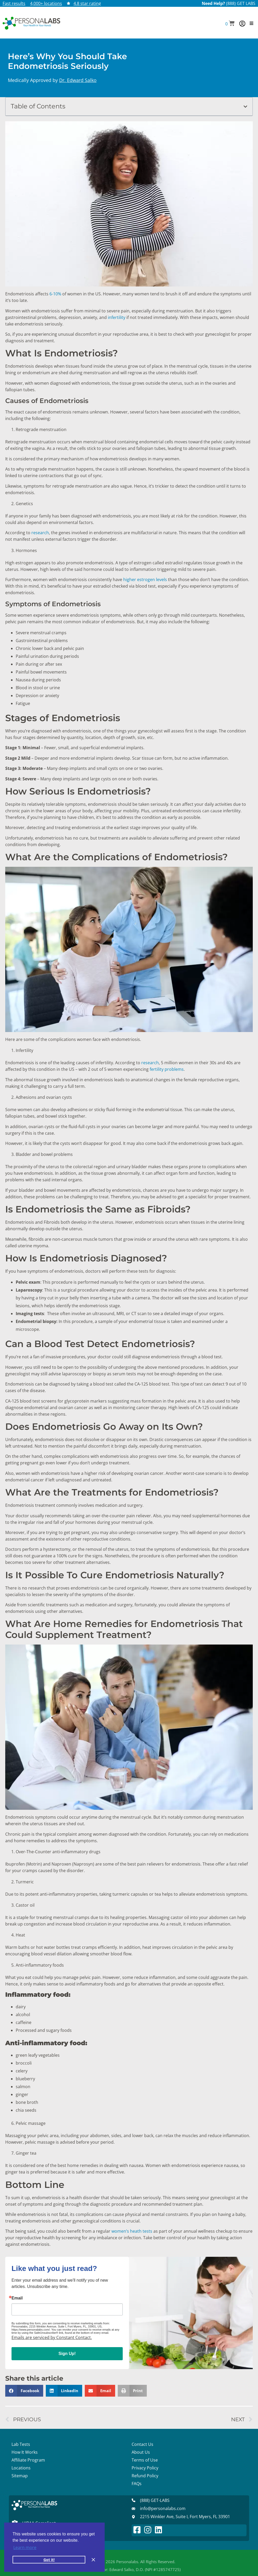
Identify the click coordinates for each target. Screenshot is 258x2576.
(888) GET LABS (240, 3)
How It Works (25, 2452)
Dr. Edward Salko (78, 80)
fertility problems (167, 1069)
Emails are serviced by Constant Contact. (52, 2337)
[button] (230, 24)
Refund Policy (145, 2476)
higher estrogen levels (145, 579)
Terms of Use (145, 2460)
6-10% (54, 294)
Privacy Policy (145, 2468)
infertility (116, 317)
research (40, 533)
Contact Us (142, 2444)
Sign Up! (67, 2353)
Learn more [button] (24, 2547)
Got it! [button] (49, 2559)
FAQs (137, 2483)
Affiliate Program (28, 2460)
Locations (21, 2468)
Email (17, 2298)
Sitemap (20, 2476)
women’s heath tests (131, 2231)
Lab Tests (21, 2444)
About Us (141, 2452)
